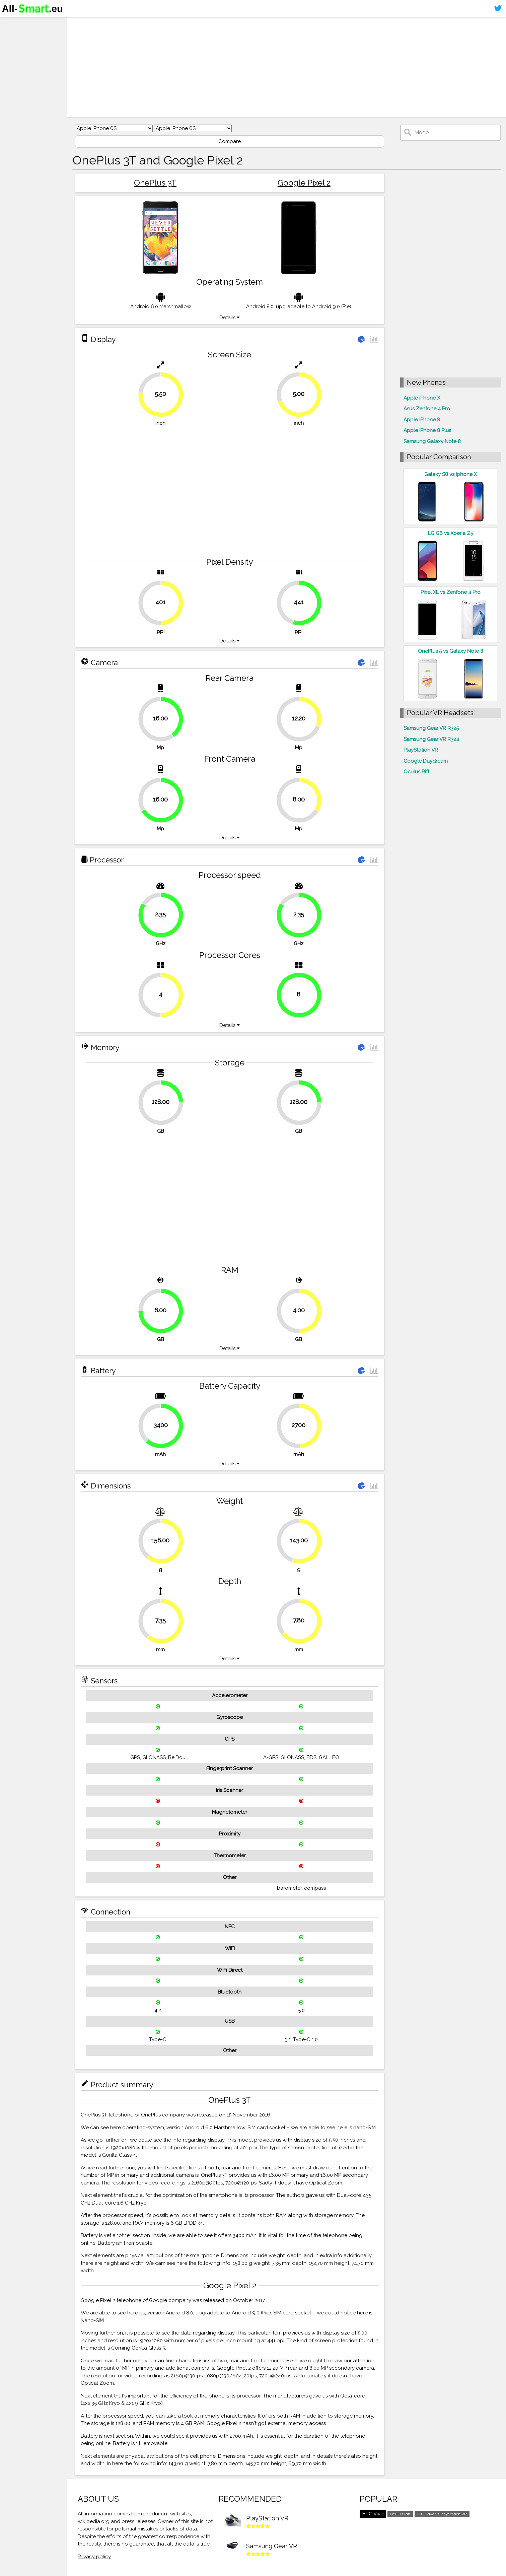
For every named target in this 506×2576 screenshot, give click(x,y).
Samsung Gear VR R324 (431, 739)
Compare (229, 141)
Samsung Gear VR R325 (431, 728)
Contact (15, 62)
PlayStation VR (421, 750)
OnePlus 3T (155, 183)
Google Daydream (426, 761)
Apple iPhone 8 (422, 420)
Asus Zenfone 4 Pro (427, 409)
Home (12, 23)
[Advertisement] (277, 67)
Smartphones (23, 36)
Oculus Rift (416, 772)
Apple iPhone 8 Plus (427, 430)
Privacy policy (94, 2557)
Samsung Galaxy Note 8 (432, 441)
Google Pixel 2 (304, 183)
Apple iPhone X (422, 398)
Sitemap (15, 75)
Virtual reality (23, 49)
